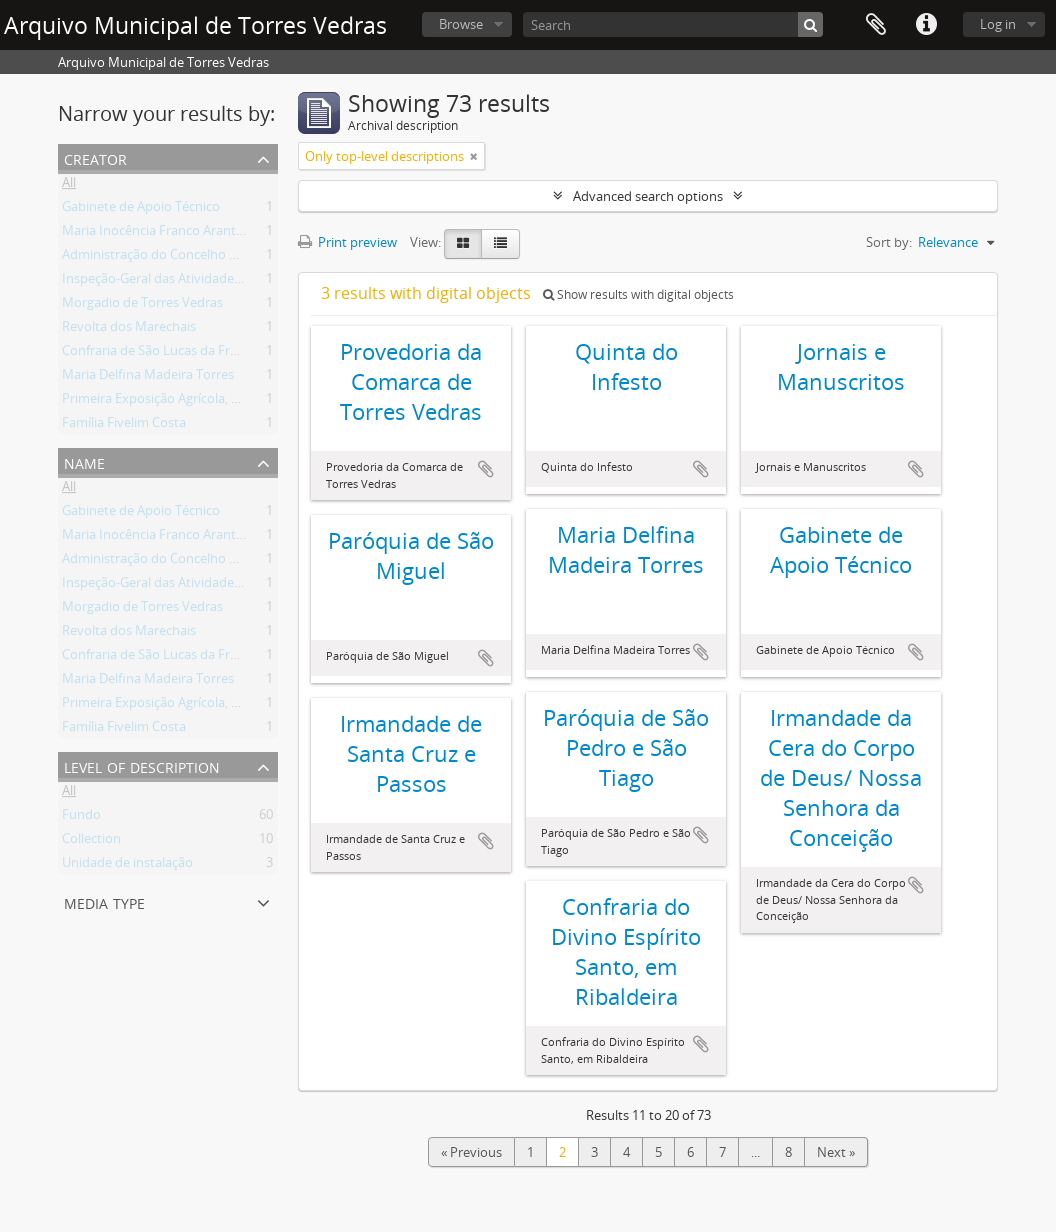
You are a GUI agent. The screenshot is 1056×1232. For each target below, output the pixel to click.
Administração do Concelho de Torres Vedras (195, 258)
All (69, 186)
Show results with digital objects (638, 294)
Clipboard (876, 25)
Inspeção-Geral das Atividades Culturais (179, 282)
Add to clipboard (486, 469)
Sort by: (889, 242)
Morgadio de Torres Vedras (142, 306)
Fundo (81, 818)
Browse (461, 24)
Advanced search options (648, 196)
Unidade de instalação (127, 866)
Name (84, 461)
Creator (95, 157)
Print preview (347, 242)
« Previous (471, 1152)
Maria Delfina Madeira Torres (148, 378)
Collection (91, 842)
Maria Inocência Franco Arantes (155, 234)
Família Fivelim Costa (124, 426)
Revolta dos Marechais (129, 330)
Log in (998, 24)
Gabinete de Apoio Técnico (141, 210)
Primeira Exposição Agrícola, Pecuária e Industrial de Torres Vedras (258, 402)
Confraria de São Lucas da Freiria (158, 354)
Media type (104, 901)
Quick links (926, 25)
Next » (836, 1152)
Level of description (142, 765)
